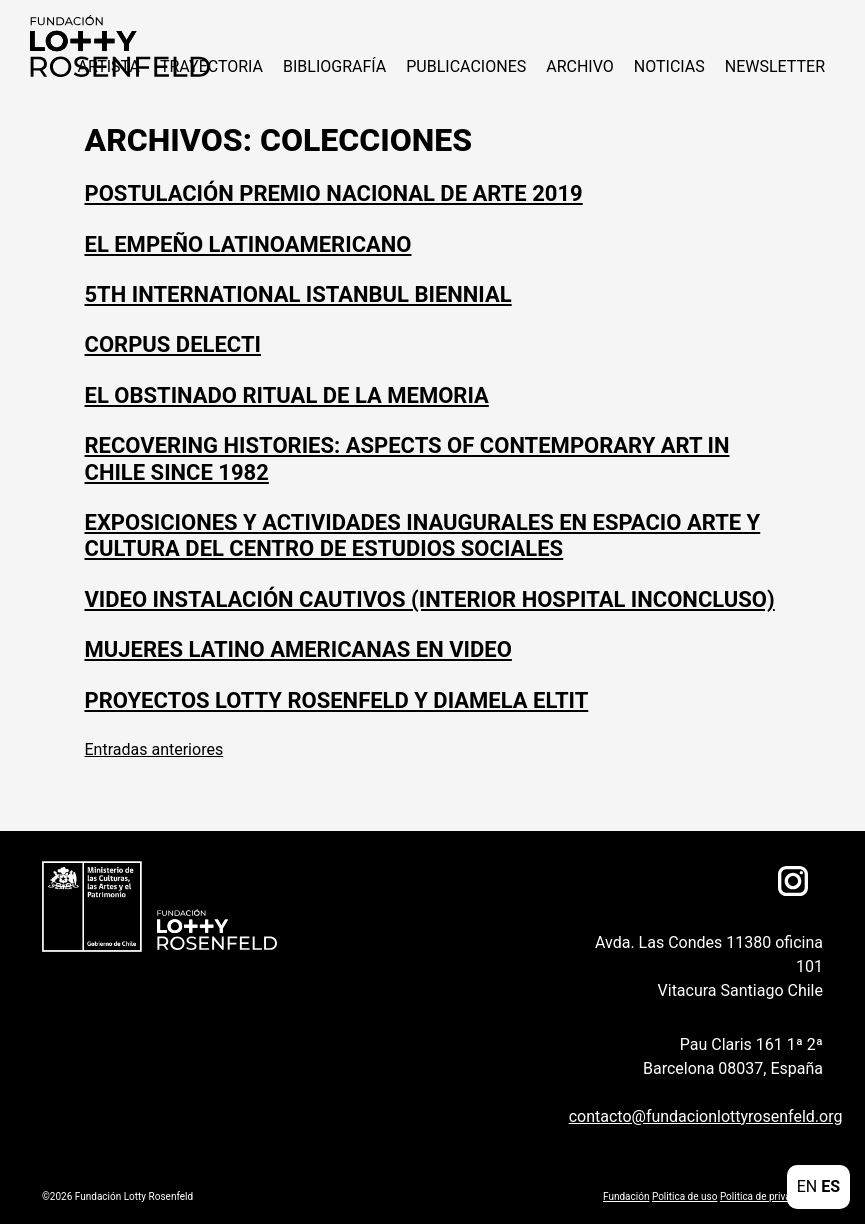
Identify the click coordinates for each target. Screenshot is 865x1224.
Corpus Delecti (173, 344)
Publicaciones (466, 66)
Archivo (580, 66)
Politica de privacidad (767, 1196)
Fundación (626, 1196)
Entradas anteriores (154, 749)
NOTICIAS (669, 66)
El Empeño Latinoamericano (248, 244)
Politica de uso (684, 1196)
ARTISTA (108, 66)
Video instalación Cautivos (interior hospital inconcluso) (430, 599)
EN (807, 1186)
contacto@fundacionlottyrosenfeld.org (691, 1116)
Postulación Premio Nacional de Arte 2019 (334, 193)
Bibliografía (334, 66)
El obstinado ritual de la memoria (287, 395)
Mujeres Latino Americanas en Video (298, 649)
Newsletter (775, 66)
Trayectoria (211, 66)
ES (830, 1186)
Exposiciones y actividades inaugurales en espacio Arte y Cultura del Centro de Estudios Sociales (423, 535)
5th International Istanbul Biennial (298, 294)
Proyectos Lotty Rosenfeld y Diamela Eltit (337, 700)
